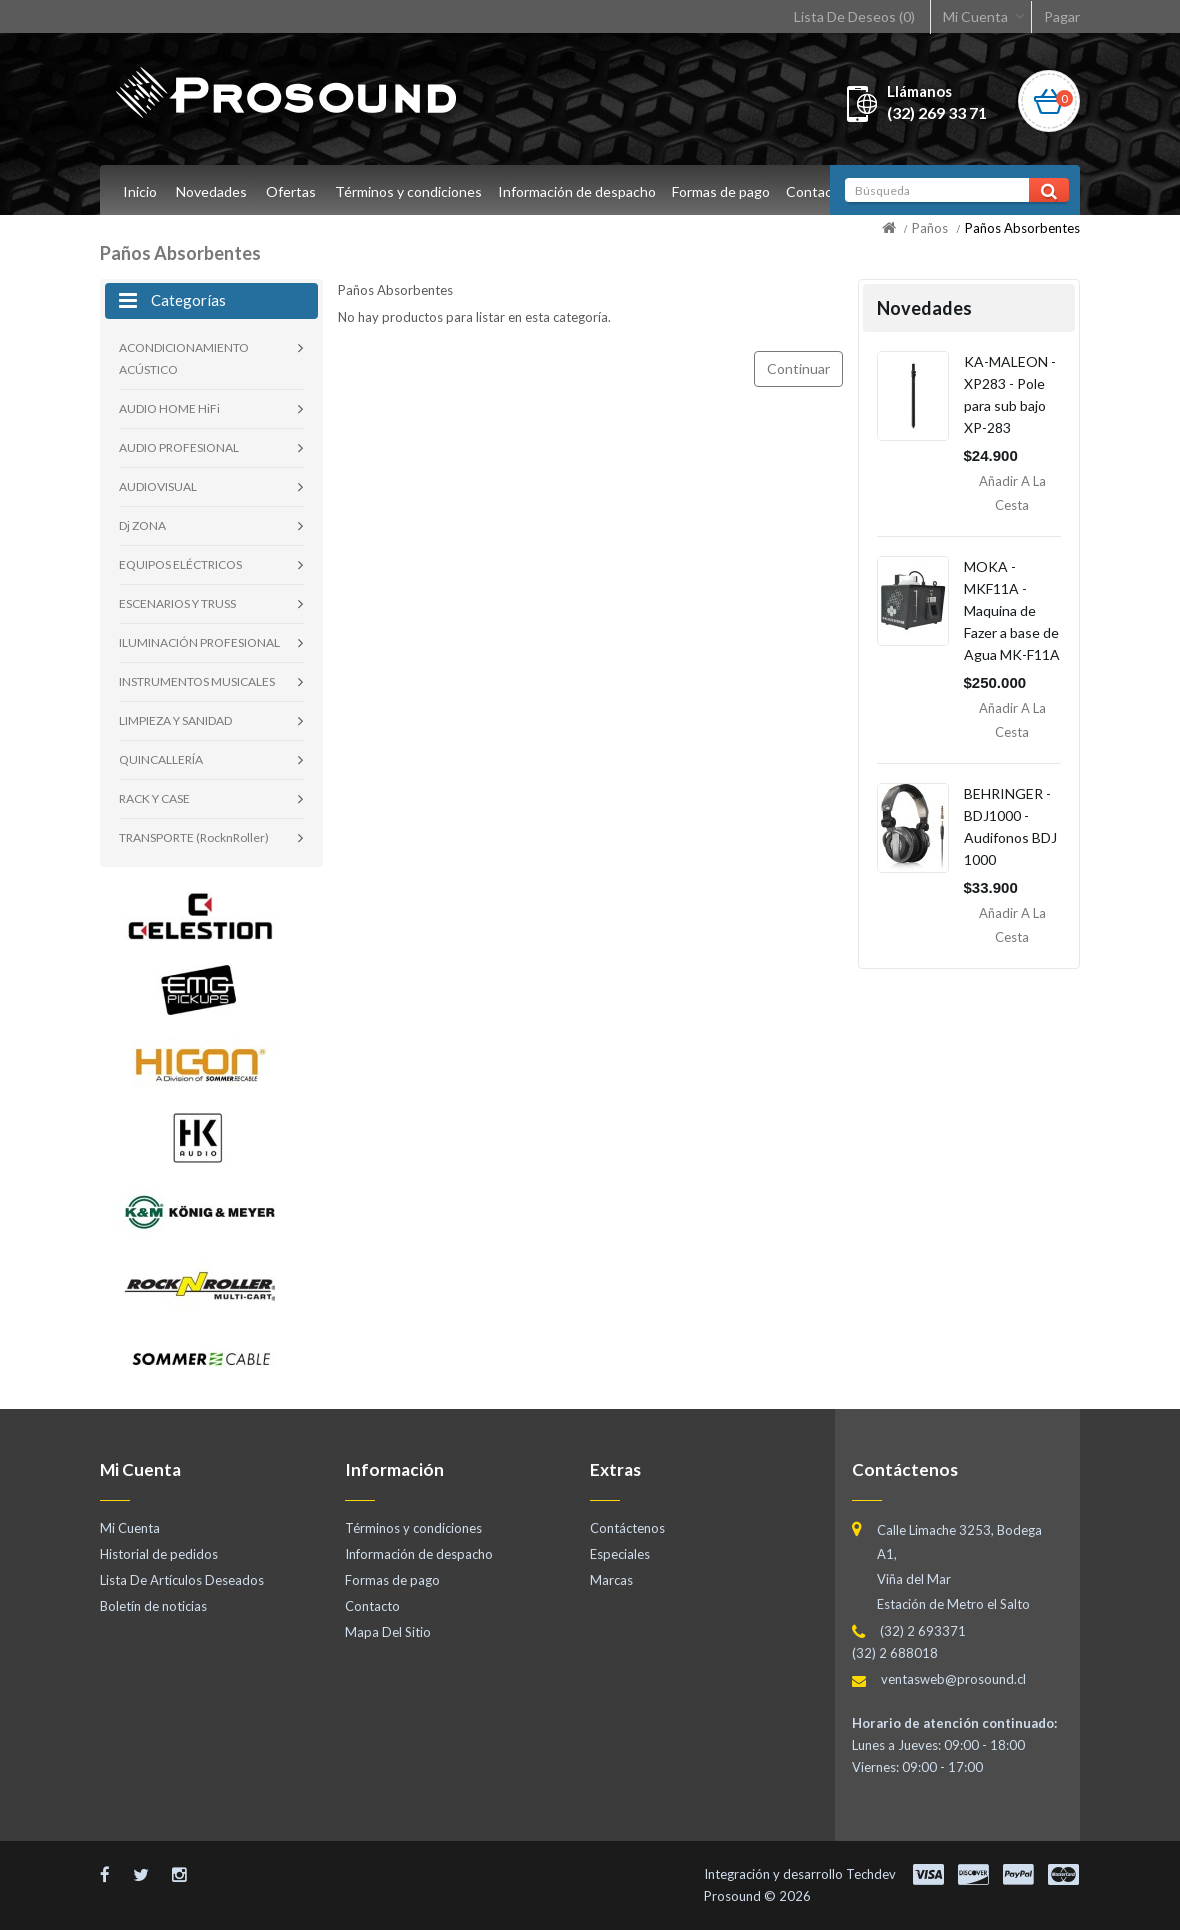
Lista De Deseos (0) (854, 16)
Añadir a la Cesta (1012, 493)
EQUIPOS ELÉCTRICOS (180, 564)
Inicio (140, 191)
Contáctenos (627, 1528)
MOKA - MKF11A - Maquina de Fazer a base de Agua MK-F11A (1012, 610)
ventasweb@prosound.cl (953, 1679)
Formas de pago (727, 191)
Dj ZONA (142, 525)
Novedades (211, 191)
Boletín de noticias (153, 1606)
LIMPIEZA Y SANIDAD (175, 720)
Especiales (620, 1554)
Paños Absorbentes (1022, 228)
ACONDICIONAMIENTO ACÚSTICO (184, 358)
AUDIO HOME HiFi (169, 408)
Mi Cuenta (975, 16)
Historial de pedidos (159, 1554)
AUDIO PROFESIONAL (179, 447)
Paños (930, 228)
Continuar (798, 368)
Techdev (871, 1874)
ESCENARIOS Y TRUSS (177, 603)
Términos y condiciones (408, 191)
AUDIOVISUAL (158, 486)
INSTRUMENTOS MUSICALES (197, 681)
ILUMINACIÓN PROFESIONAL (199, 642)
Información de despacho (580, 191)
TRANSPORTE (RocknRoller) (194, 837)
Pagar (1062, 16)
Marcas (611, 1580)
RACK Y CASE (154, 798)
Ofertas (291, 191)
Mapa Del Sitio (388, 1632)
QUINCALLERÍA (161, 759)
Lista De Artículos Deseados (182, 1580)
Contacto (825, 191)
